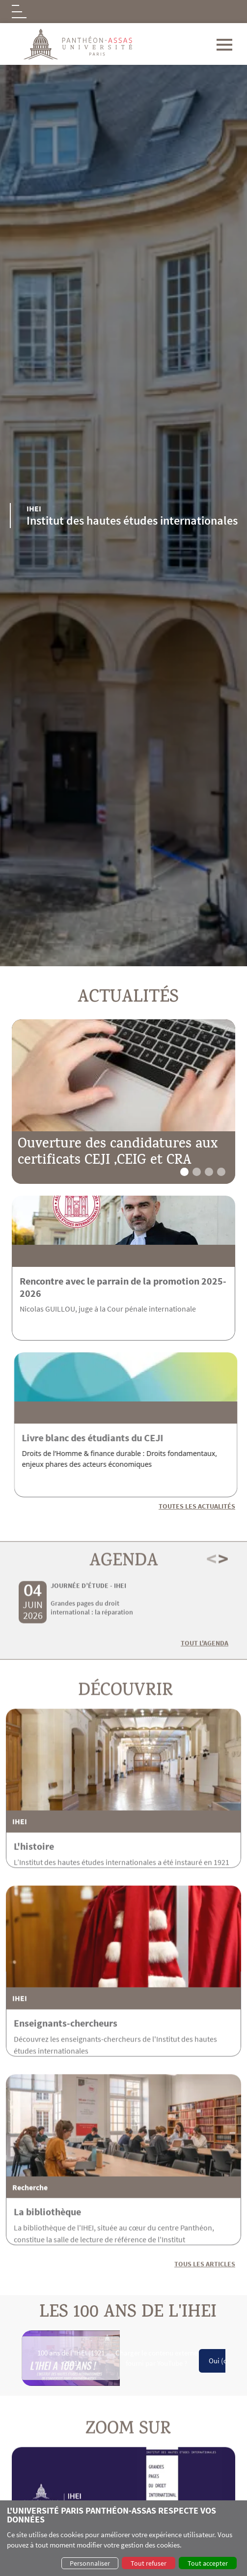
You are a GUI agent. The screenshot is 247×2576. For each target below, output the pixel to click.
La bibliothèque (47, 2255)
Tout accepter (208, 2563)
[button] (184, 1172)
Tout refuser (148, 2563)
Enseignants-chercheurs (65, 2066)
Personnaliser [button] (90, 2563)
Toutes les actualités (197, 1506)
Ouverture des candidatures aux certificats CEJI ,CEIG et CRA (118, 1153)
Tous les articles (204, 2307)
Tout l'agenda (204, 1686)
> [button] (223, 1602)
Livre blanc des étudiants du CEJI (136, 1437)
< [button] (211, 1602)
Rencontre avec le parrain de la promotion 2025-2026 (123, 1287)
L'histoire (34, 1889)
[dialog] (123, 2538)
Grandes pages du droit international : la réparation (92, 1651)
